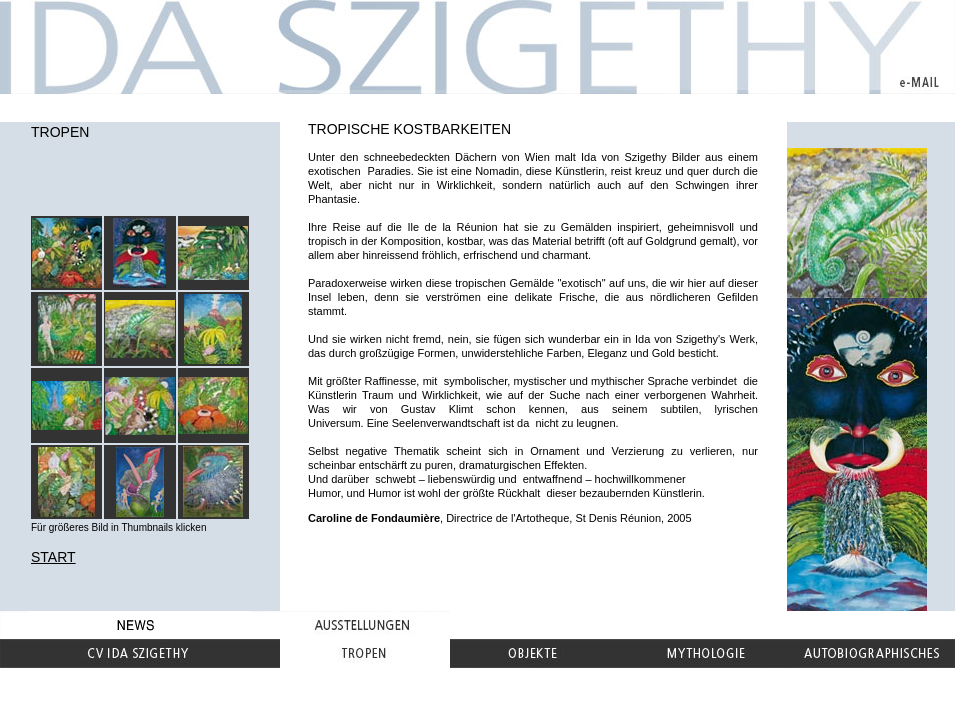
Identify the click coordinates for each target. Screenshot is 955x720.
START (53, 557)
